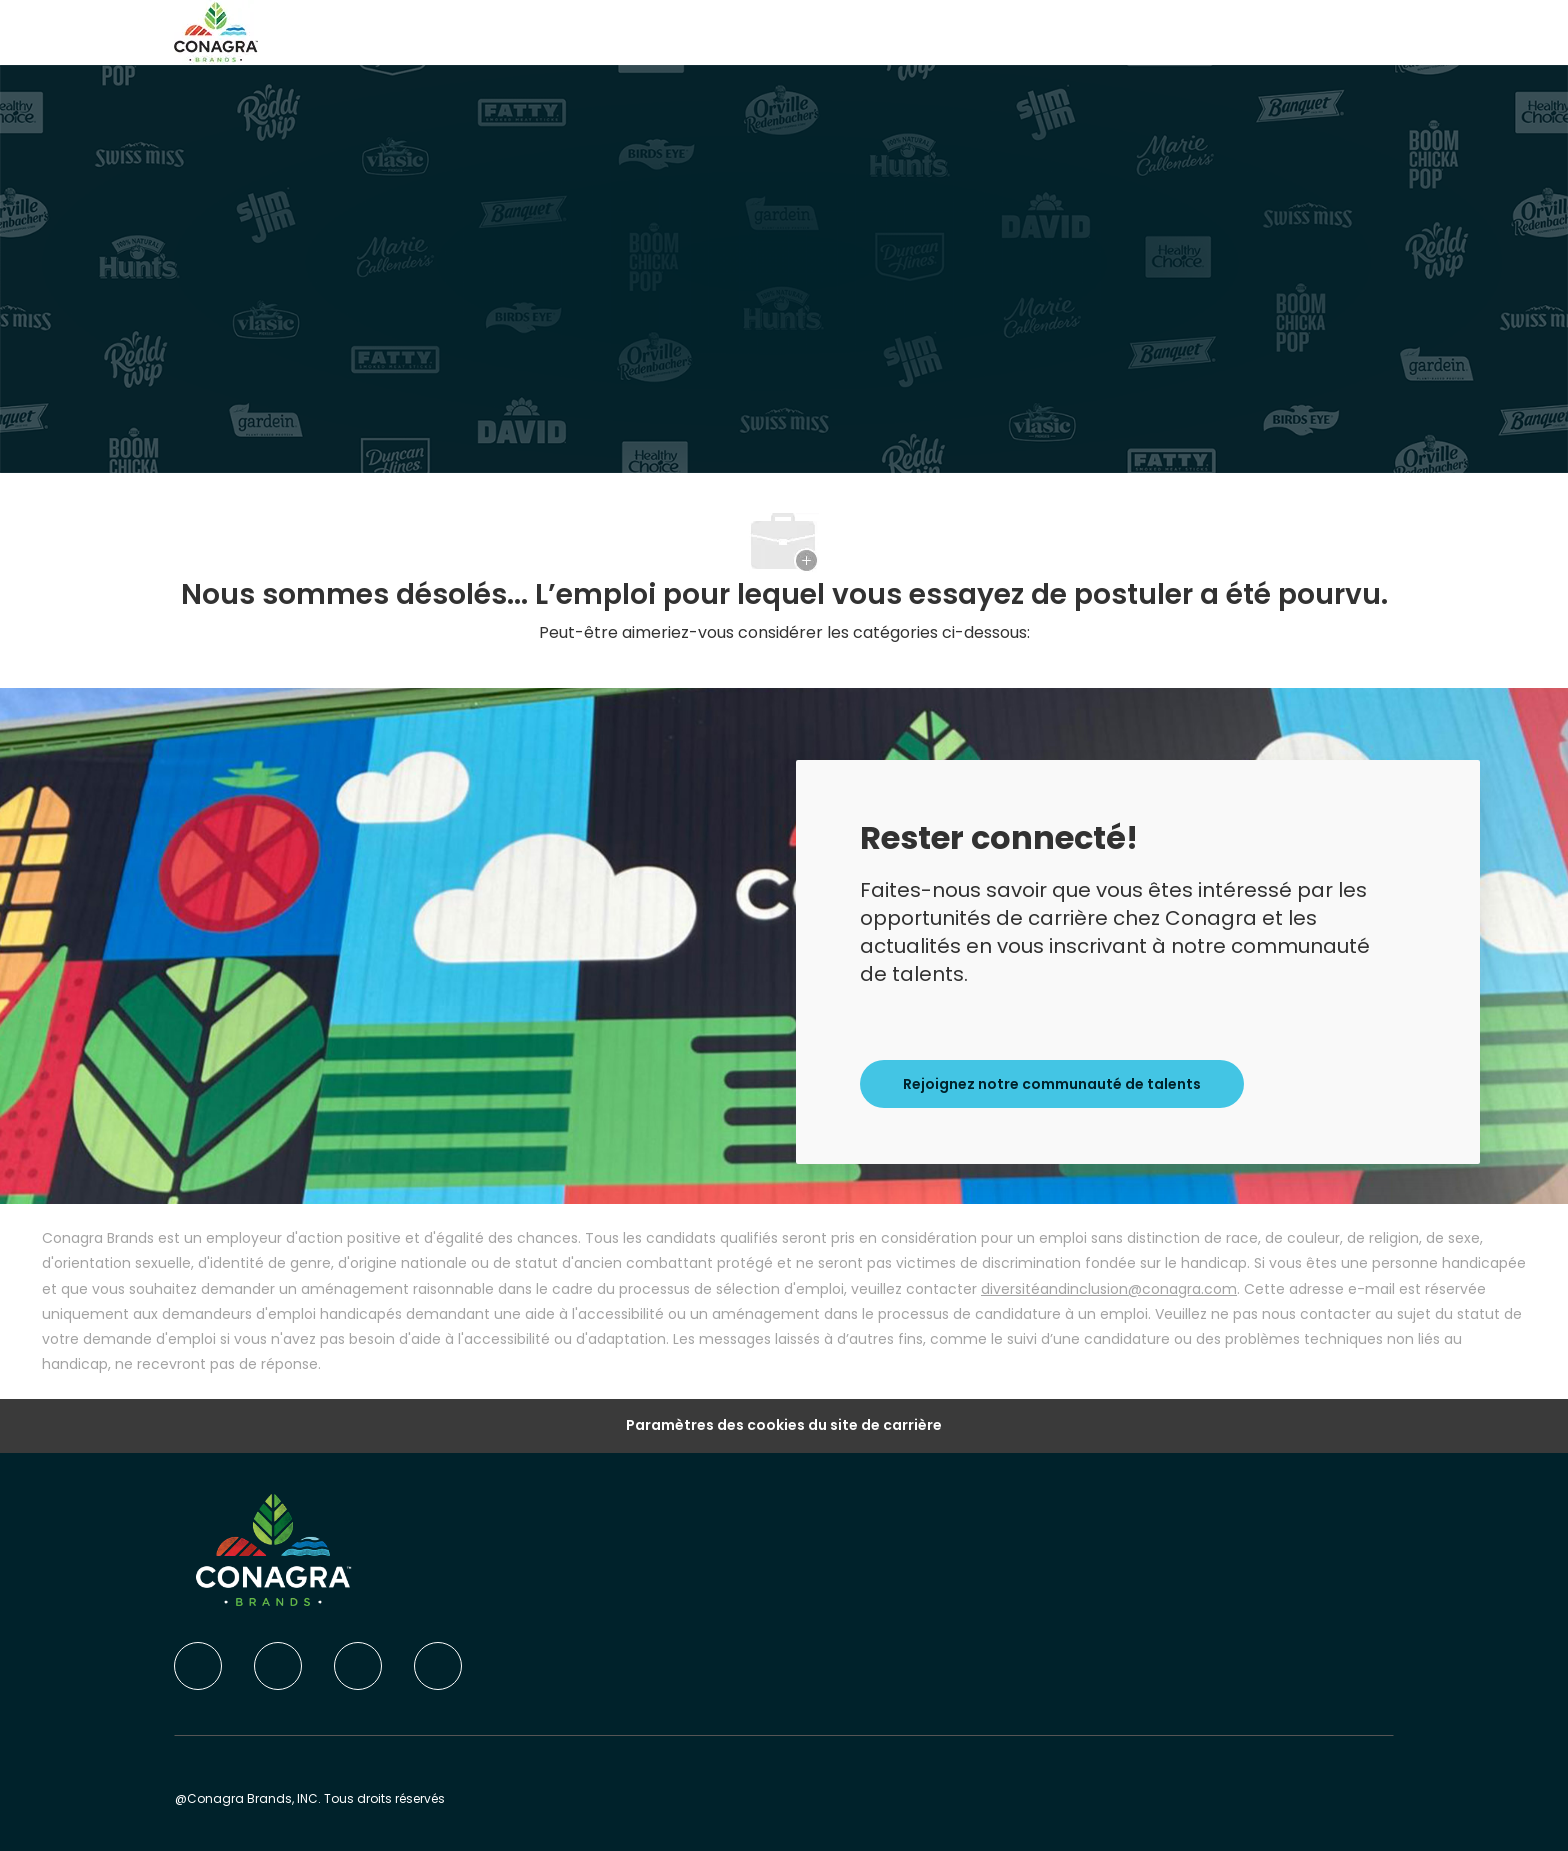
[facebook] (198, 1666)
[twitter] (358, 1666)
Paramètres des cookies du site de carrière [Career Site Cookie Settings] (784, 1425)
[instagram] (438, 1666)
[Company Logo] (216, 31)
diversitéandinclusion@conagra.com (1109, 1289)
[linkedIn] (278, 1666)
